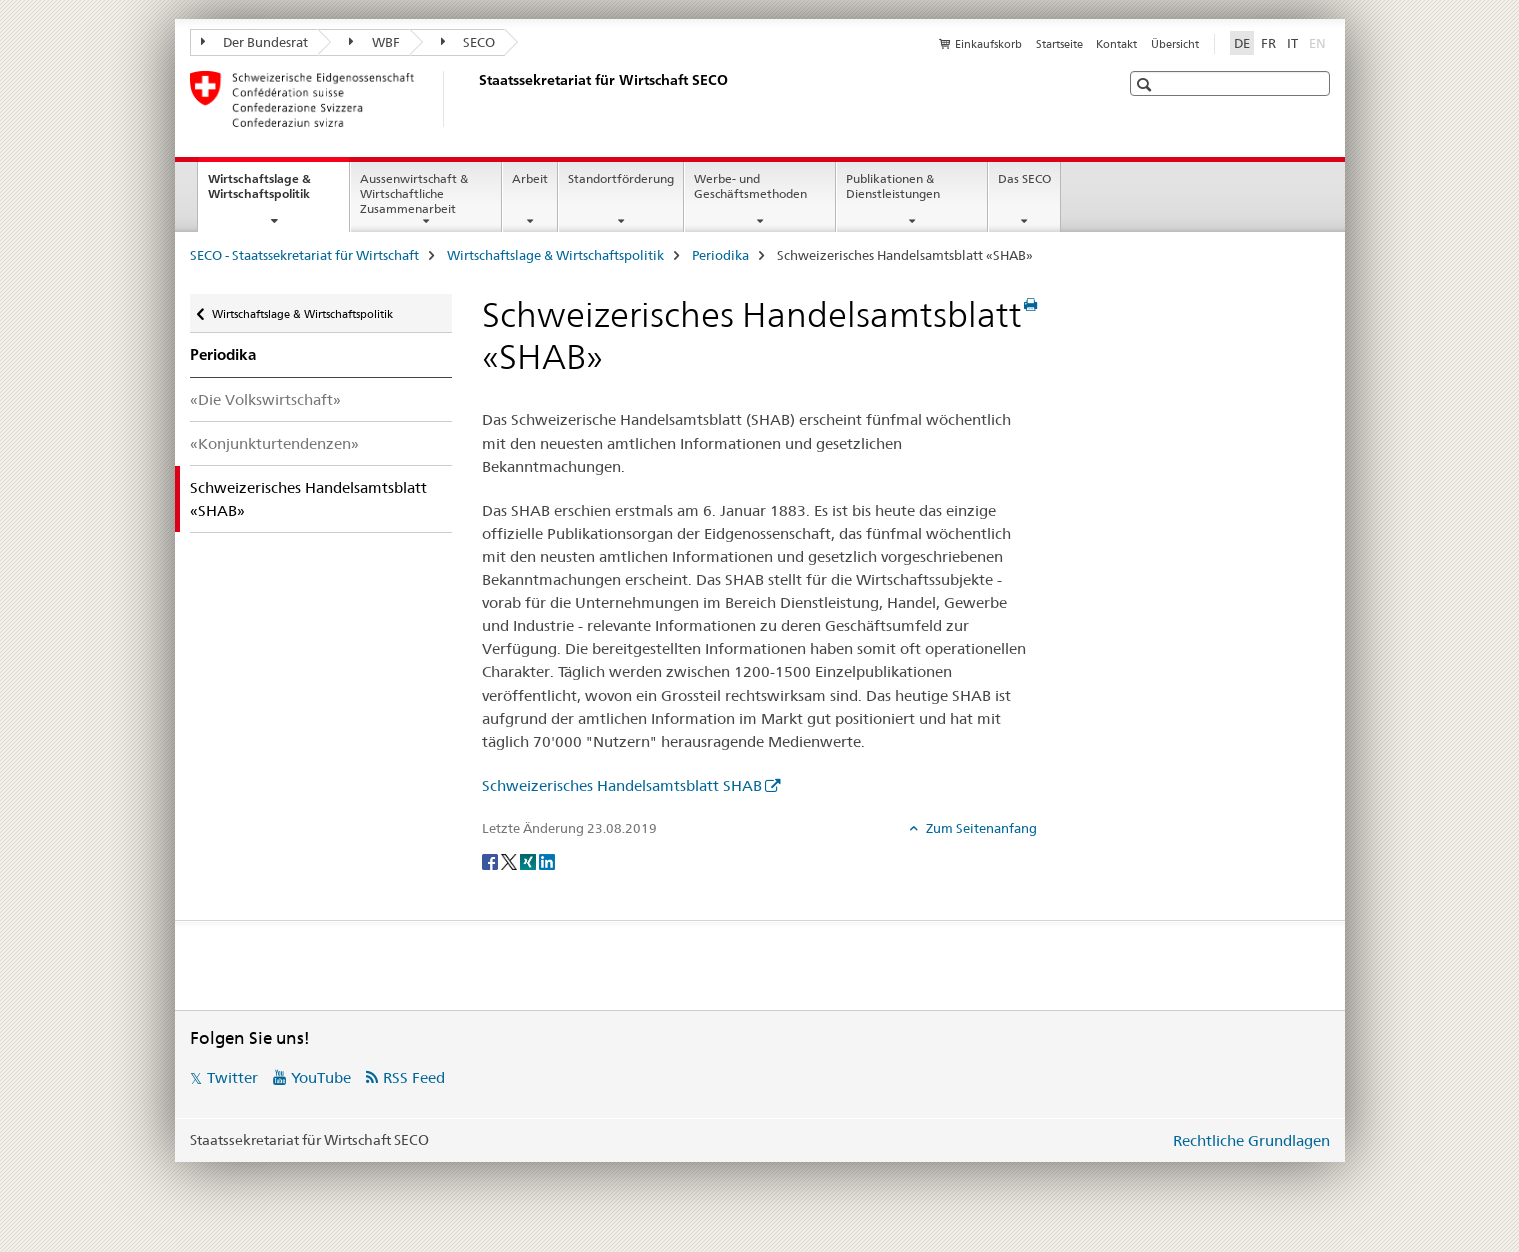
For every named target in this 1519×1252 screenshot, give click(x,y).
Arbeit (530, 178)
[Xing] (529, 861)
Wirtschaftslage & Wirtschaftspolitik (278, 193)
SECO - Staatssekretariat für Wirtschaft (304, 255)
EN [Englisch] (1319, 42)
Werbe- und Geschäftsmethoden (750, 186)
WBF (374, 42)
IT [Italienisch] (1292, 43)
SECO (468, 42)
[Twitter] (510, 861)
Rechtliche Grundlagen (1251, 1140)
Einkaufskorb (988, 44)
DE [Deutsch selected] (1242, 43)
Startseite (1059, 44)
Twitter (232, 1077)
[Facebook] (491, 861)
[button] (1146, 84)
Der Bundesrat (255, 42)
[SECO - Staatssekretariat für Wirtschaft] (475, 99)
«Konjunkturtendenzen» (274, 443)
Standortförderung (621, 178)
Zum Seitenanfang (980, 828)
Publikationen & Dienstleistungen (893, 186)
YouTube (321, 1077)
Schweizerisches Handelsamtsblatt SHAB (622, 785)
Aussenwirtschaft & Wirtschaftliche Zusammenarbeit (414, 193)
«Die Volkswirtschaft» (265, 399)
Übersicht (1175, 44)
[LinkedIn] (547, 861)
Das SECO (1024, 178)
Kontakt (1116, 44)
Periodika (720, 255)
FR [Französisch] (1268, 43)
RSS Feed (414, 1077)
